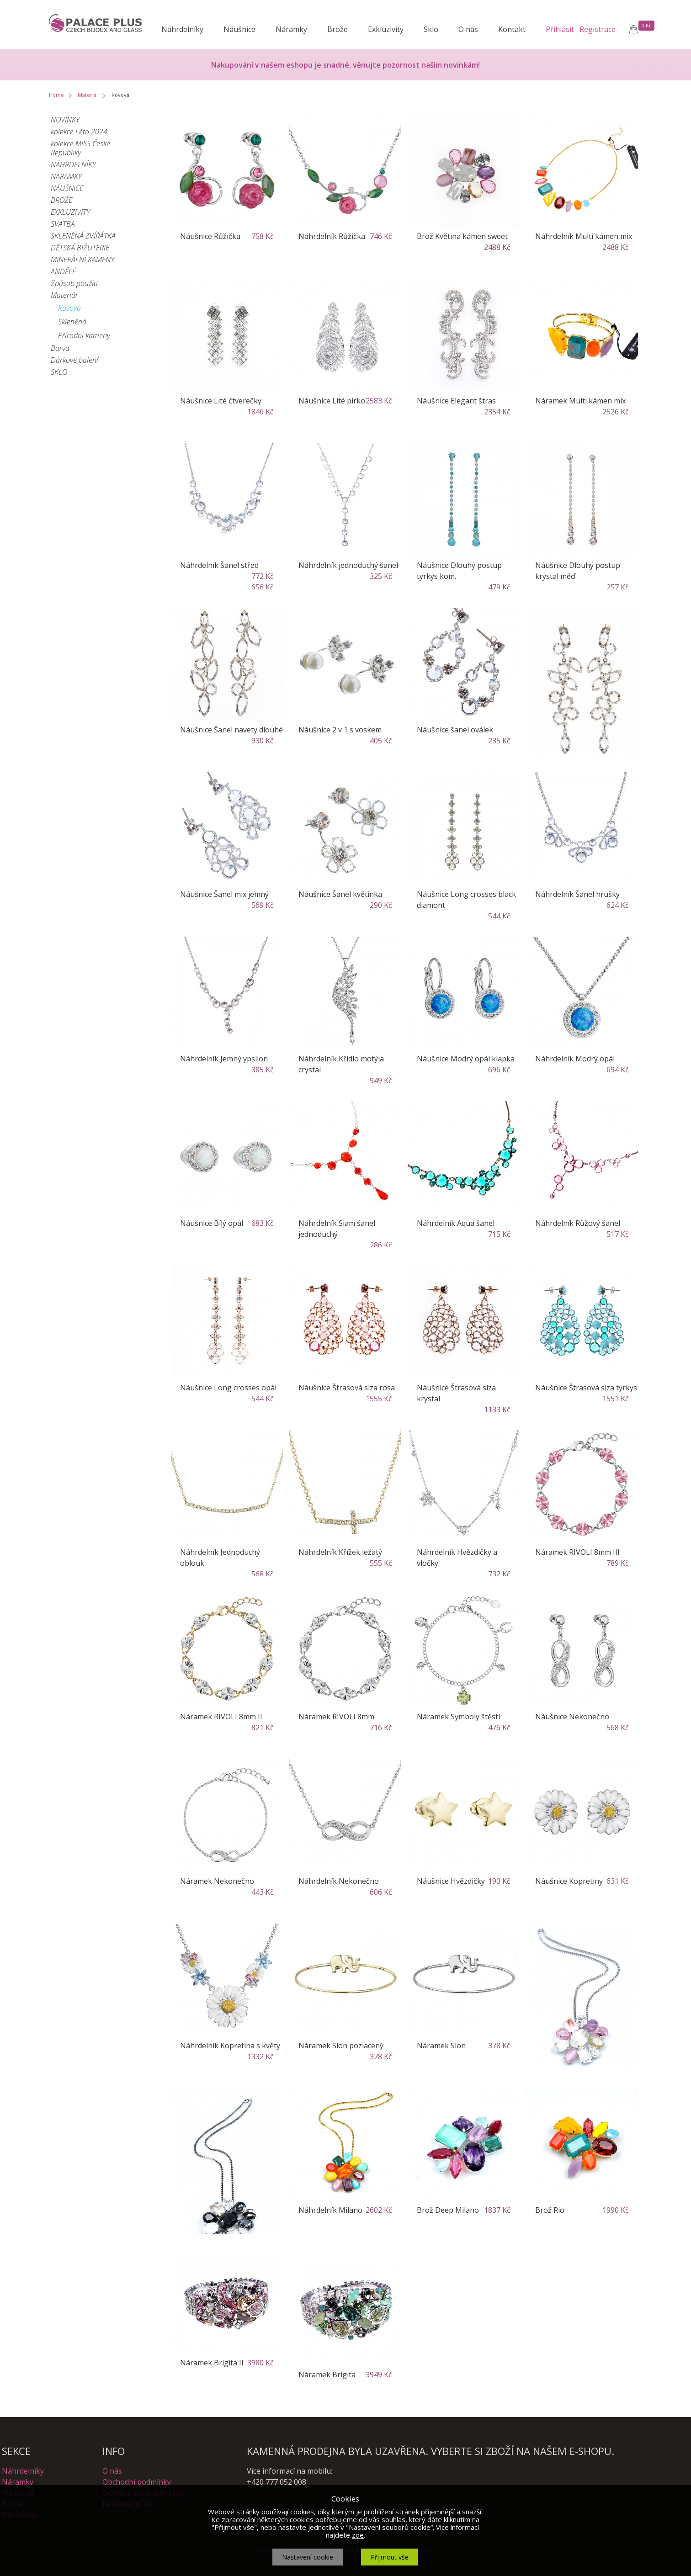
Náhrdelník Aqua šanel (455, 1223)
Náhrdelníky (182, 29)
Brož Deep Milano (448, 2210)
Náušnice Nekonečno (572, 1717)
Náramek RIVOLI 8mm (336, 1717)
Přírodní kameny (84, 335)
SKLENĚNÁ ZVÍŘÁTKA (83, 236)
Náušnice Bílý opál (211, 1223)
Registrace (597, 29)
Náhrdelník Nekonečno (338, 1881)
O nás (468, 29)
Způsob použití (74, 283)
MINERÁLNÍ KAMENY (82, 259)
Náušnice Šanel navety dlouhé (231, 730)
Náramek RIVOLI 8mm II (221, 1717)
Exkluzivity (386, 29)
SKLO (59, 372)
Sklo (431, 29)
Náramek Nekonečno (217, 1881)
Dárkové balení (74, 360)
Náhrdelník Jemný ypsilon (224, 1059)
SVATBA (63, 224)
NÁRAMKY (66, 176)
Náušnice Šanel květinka (340, 894)
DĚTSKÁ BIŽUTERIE (80, 248)
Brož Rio (549, 2210)
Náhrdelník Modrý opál (575, 1059)
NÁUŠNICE (67, 188)
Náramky (291, 29)
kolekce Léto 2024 (79, 132)
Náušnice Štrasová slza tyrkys (586, 1388)
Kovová (69, 308)
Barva (60, 348)
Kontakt (512, 29)
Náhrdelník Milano (330, 2210)
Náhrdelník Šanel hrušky (577, 894)
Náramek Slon (441, 2046)
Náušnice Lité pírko (331, 401)
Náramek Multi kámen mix (580, 401)
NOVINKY (65, 120)
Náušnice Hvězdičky (451, 1881)
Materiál (88, 94)
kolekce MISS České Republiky (80, 148)
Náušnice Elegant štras (456, 401)
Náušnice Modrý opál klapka (466, 1059)
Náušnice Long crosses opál (228, 1388)
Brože (337, 29)
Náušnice (239, 29)
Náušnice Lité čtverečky (220, 401)
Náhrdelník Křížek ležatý (340, 1552)
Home (56, 94)
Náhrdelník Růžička (331, 236)
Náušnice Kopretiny (569, 1881)
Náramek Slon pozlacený (340, 2046)
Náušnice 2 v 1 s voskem (340, 730)
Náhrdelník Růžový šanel (577, 1223)
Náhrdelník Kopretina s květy (230, 2046)
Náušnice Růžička (210, 236)
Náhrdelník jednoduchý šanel (348, 565)
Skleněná (72, 322)
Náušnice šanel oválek (455, 730)
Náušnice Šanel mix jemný (224, 894)
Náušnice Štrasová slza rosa (346, 1388)
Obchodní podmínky (136, 2482)
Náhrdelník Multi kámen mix (583, 236)
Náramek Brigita (327, 2374)
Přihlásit (560, 29)
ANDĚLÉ (63, 271)
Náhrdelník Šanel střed (219, 565)
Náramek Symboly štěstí (458, 1717)
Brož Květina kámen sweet (462, 236)
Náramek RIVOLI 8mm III (577, 1552)
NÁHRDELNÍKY (73, 164)
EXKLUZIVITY (70, 212)
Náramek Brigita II (212, 2363)
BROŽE (61, 200)
